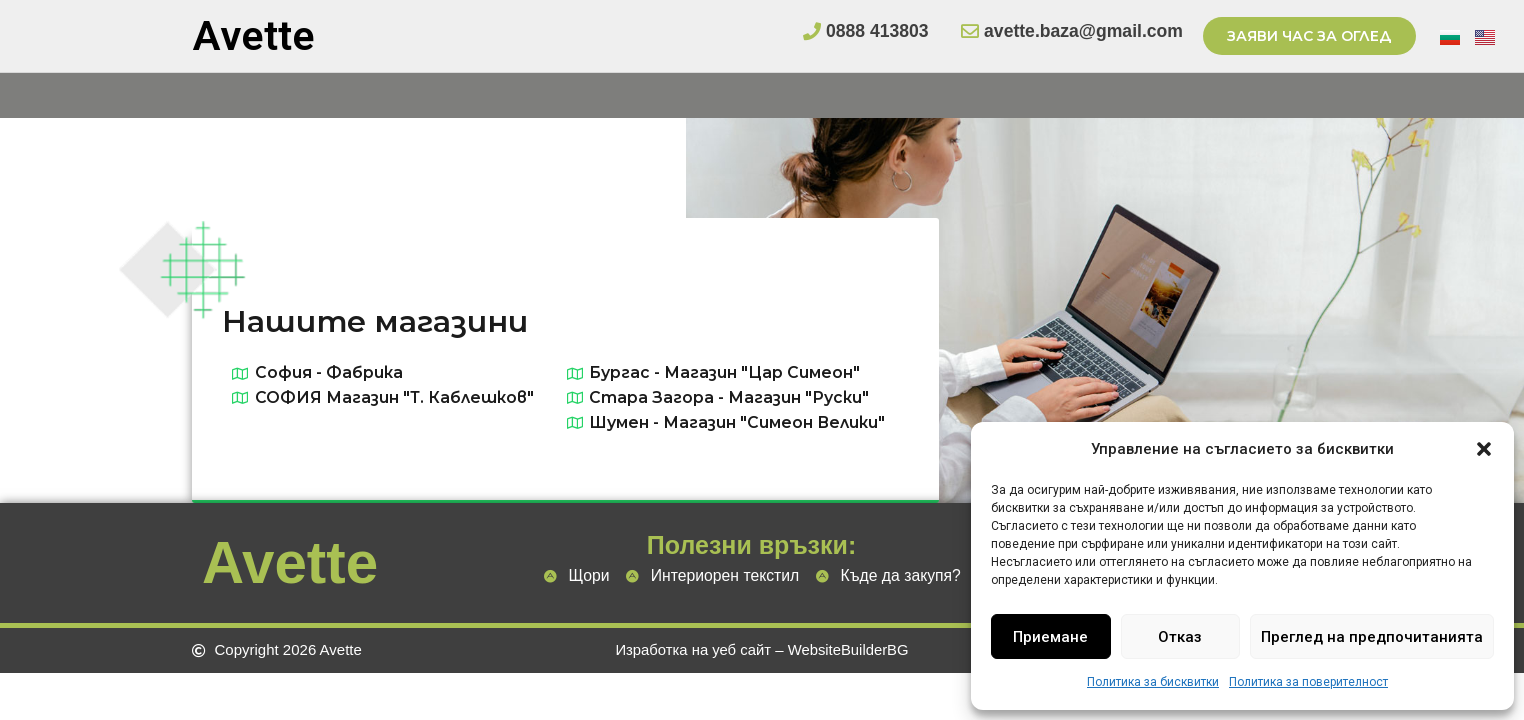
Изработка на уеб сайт (692, 650)
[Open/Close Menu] (1506, 95)
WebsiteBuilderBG (849, 650)
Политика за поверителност (1308, 682)
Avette (253, 35)
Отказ (1180, 637)
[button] (1484, 449)
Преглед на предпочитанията (1372, 637)
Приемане (1050, 637)
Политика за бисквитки (1153, 682)
